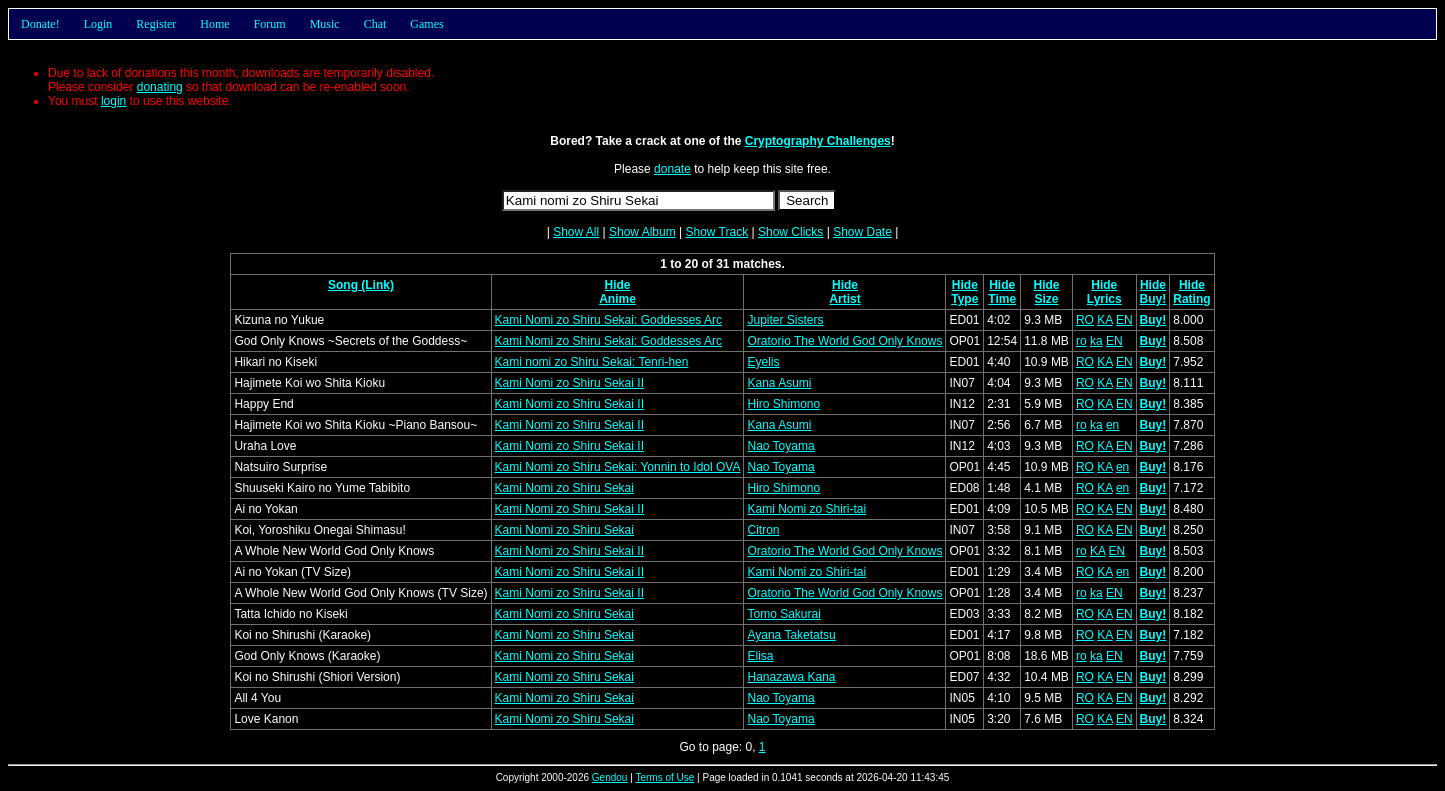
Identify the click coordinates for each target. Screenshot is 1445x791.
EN (1124, 320)
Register (156, 24)
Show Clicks (790, 232)
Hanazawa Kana (791, 677)
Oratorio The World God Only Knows (844, 341)
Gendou (610, 777)
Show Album (642, 232)
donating (160, 87)
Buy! (1153, 299)
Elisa (760, 656)
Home (214, 24)
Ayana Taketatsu (791, 635)
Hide (618, 285)
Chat (375, 24)
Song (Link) (361, 285)
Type (964, 299)
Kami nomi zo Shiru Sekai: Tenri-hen (592, 362)
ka (1096, 341)
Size (1047, 299)
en (1112, 425)
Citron (763, 530)
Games (426, 24)
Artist (844, 299)
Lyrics (1104, 299)
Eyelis (763, 362)
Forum (270, 24)
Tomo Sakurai (783, 614)
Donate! (40, 24)
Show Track (716, 232)
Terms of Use (664, 777)
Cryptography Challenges (818, 141)
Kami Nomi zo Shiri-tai (806, 509)
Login (98, 24)
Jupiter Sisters (785, 320)
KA (1104, 320)
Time (1002, 299)
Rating (1191, 299)
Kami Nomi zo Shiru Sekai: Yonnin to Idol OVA (618, 467)
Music (325, 24)
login (113, 101)
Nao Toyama (780, 446)
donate (672, 169)
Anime (617, 299)
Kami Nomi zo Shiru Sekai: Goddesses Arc (608, 320)
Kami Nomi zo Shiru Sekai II (569, 383)
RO (1085, 320)
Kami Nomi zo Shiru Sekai (564, 488)
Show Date (862, 232)
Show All (576, 232)
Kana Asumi (779, 383)
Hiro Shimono (783, 404)
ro (1081, 341)
